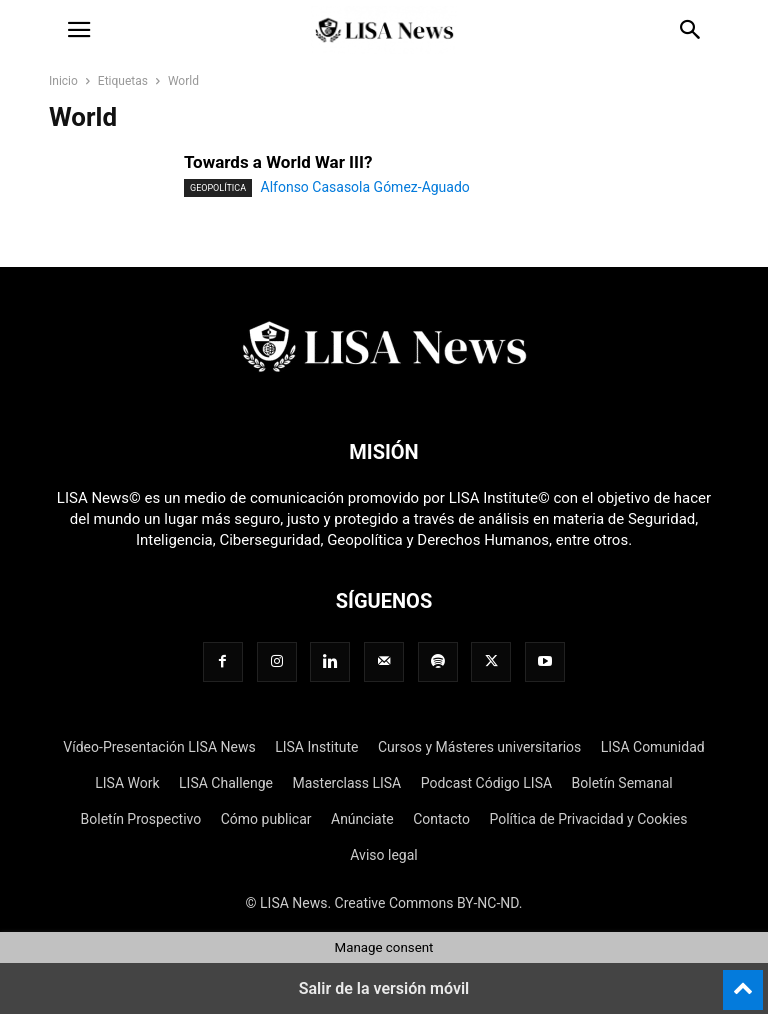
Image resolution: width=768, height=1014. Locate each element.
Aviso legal (383, 855)
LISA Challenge (226, 783)
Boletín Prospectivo (141, 819)
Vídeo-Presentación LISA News (159, 747)
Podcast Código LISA (486, 783)
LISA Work (127, 783)
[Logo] (384, 391)
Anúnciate (362, 819)
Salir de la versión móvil (384, 988)
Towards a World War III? (278, 162)
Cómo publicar (266, 819)
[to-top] (743, 981)
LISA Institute (316, 747)
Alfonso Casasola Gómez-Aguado (365, 187)
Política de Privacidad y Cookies (588, 819)
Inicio (63, 81)
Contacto (441, 819)
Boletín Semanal (622, 783)
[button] (79, 30)
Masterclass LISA (346, 783)
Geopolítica (218, 188)
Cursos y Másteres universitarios (479, 747)
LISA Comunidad (653, 747)
